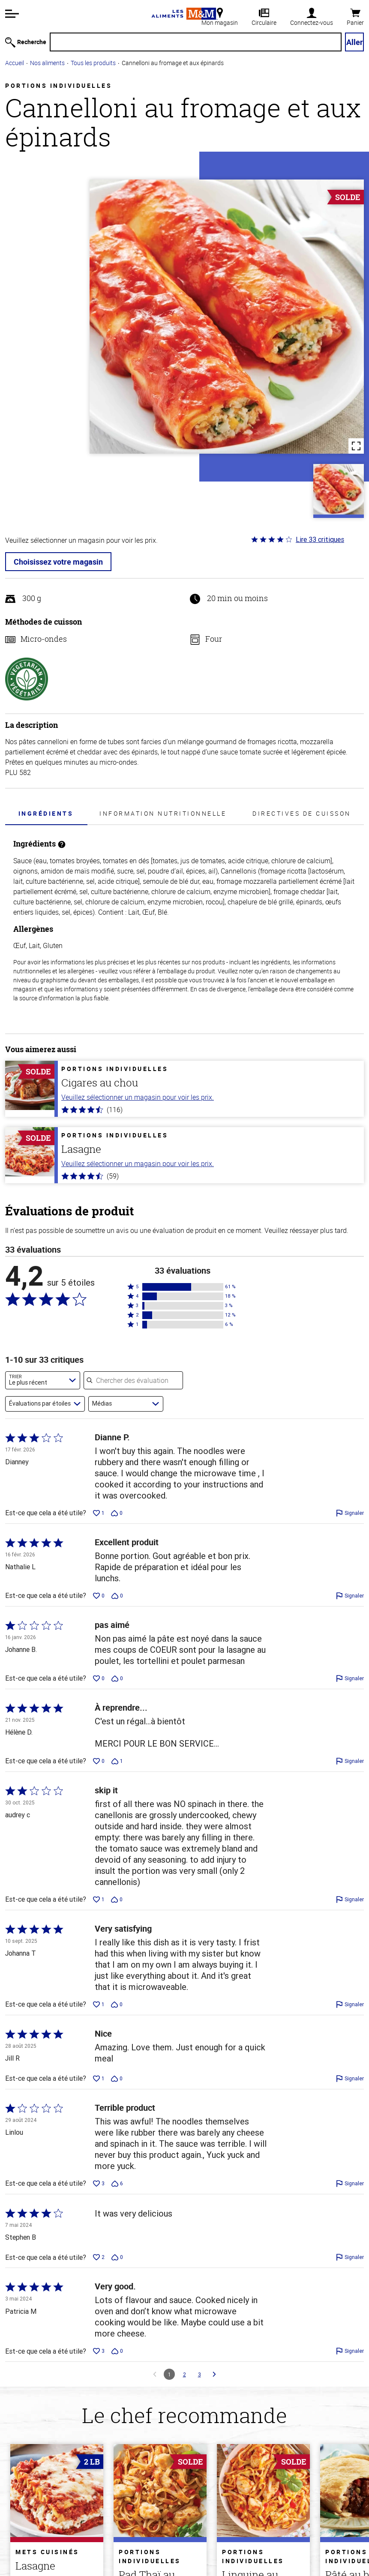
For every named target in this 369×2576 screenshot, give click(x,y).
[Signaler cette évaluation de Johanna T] (350, 2004)
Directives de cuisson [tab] (301, 813)
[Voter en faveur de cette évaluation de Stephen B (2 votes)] (99, 2257)
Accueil (14, 63)
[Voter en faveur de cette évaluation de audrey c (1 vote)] (98, 1899)
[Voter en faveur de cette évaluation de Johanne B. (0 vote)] (99, 1678)
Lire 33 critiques (320, 539)
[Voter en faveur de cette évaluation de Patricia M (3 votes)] (99, 2351)
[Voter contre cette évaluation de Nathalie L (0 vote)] (117, 1596)
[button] (12, 14)
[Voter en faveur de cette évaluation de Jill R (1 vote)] (98, 2078)
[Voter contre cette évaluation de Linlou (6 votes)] (117, 2183)
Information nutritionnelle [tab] (162, 813)
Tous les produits (93, 63)
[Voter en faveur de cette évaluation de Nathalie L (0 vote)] (99, 1596)
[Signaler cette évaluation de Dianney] (350, 1513)
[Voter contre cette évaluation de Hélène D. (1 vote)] (117, 1761)
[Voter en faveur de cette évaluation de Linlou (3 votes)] (99, 2183)
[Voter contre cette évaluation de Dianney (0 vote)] (117, 1513)
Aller (354, 42)
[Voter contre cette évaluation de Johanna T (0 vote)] (117, 2004)
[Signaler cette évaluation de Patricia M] (350, 2351)
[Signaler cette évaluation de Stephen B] (350, 2257)
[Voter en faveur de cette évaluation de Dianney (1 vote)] (98, 1513)
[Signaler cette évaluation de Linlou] (350, 2183)
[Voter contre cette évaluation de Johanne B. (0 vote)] (117, 1678)
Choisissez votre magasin (58, 561)
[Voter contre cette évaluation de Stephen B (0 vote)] (117, 2257)
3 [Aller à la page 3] (199, 2374)
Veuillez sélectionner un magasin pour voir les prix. (137, 1097)
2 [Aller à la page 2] (184, 2374)
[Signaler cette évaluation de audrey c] (350, 1899)
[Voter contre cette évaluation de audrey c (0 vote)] (117, 1899)
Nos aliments (47, 63)
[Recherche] (196, 42)
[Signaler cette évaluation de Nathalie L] (350, 1596)
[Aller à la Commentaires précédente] (155, 2374)
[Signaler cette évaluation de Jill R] (350, 2078)
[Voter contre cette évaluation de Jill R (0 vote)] (117, 2078)
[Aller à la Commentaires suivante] (214, 2374)
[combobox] (42, 1380)
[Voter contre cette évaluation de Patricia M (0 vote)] (117, 2351)
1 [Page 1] (169, 2374)
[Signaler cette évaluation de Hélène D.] (350, 1761)
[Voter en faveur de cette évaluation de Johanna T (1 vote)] (98, 2004)
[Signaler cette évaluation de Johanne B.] (350, 1678)
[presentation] (46, 813)
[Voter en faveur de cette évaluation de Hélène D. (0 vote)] (99, 1761)
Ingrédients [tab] (46, 813)
